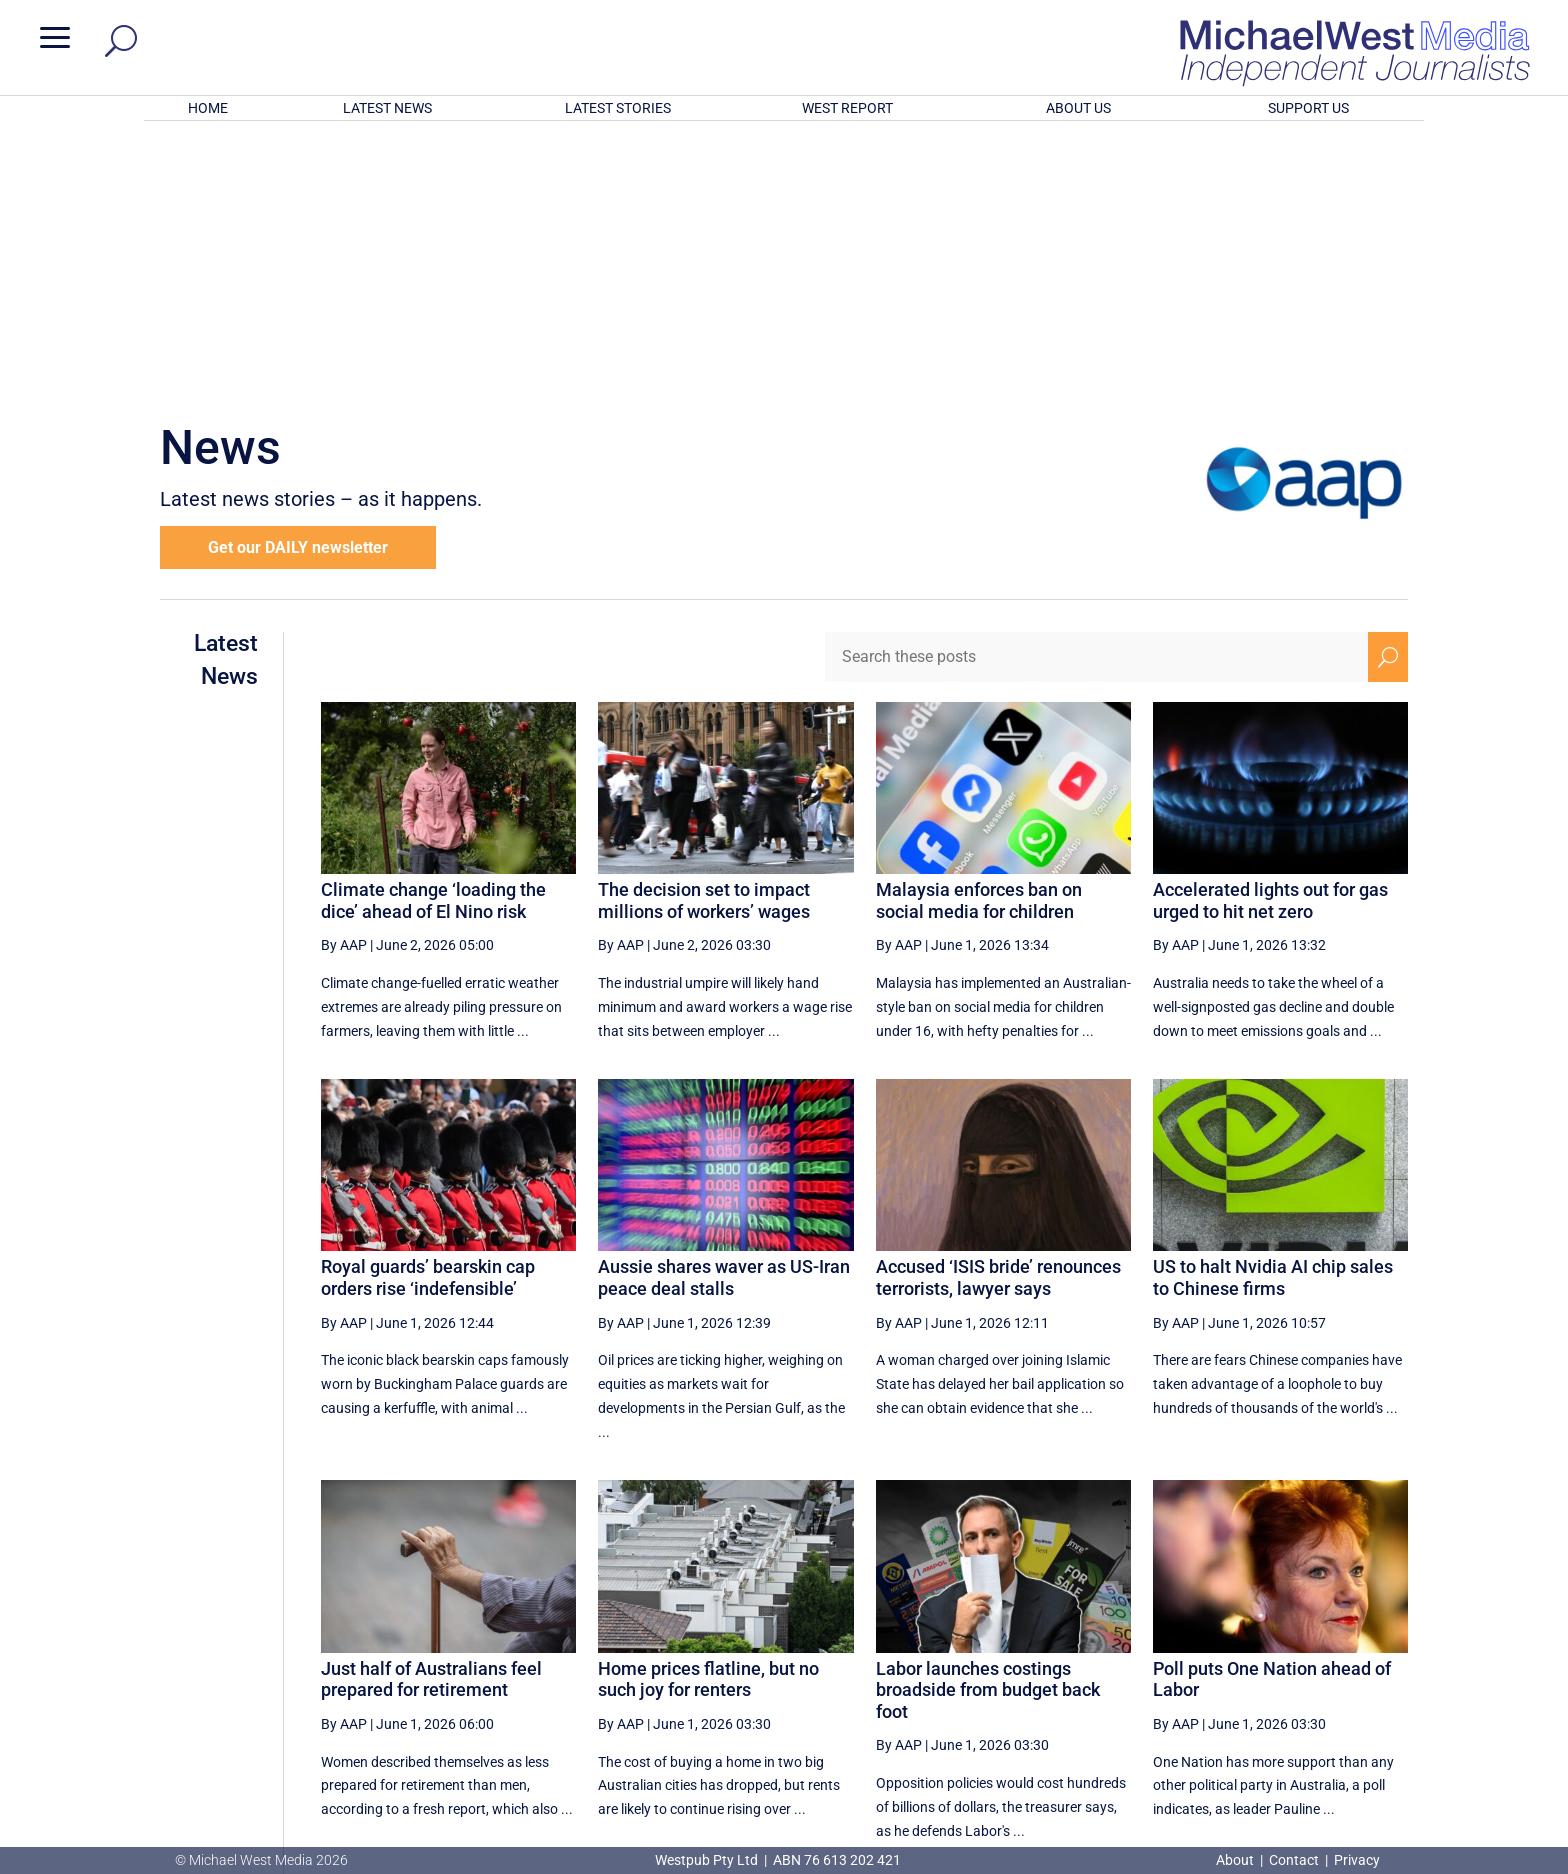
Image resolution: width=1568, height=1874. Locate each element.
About (1236, 1860)
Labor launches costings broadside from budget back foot (988, 1428)
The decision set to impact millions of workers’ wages (704, 638)
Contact (1294, 1860)
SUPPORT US (1308, 108)
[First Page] (950, 1656)
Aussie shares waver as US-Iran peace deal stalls (724, 1015)
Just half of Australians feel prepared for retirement (431, 1417)
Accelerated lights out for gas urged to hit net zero (1270, 638)
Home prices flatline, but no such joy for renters (708, 1417)
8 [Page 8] (1206, 1657)
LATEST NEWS (387, 108)
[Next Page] (1341, 1656)
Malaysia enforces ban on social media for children (979, 638)
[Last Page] (1386, 1656)
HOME (208, 108)
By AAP (344, 683)
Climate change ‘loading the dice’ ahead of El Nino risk (433, 638)
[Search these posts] (1097, 395)
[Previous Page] (993, 1656)
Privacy (1357, 1860)
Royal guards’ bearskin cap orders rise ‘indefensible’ (428, 1015)
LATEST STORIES (618, 108)
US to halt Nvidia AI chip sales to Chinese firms (1273, 1015)
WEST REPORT (847, 108)
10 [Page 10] (1295, 1657)
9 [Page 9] (1249, 1657)
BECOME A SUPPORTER (1462, 1734)
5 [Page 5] (1078, 1657)
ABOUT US (1078, 108)
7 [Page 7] (1164, 1657)
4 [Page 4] (1036, 1657)
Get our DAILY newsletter (298, 285)
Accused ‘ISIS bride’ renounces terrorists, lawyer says (998, 1015)
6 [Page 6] (1121, 1657)
